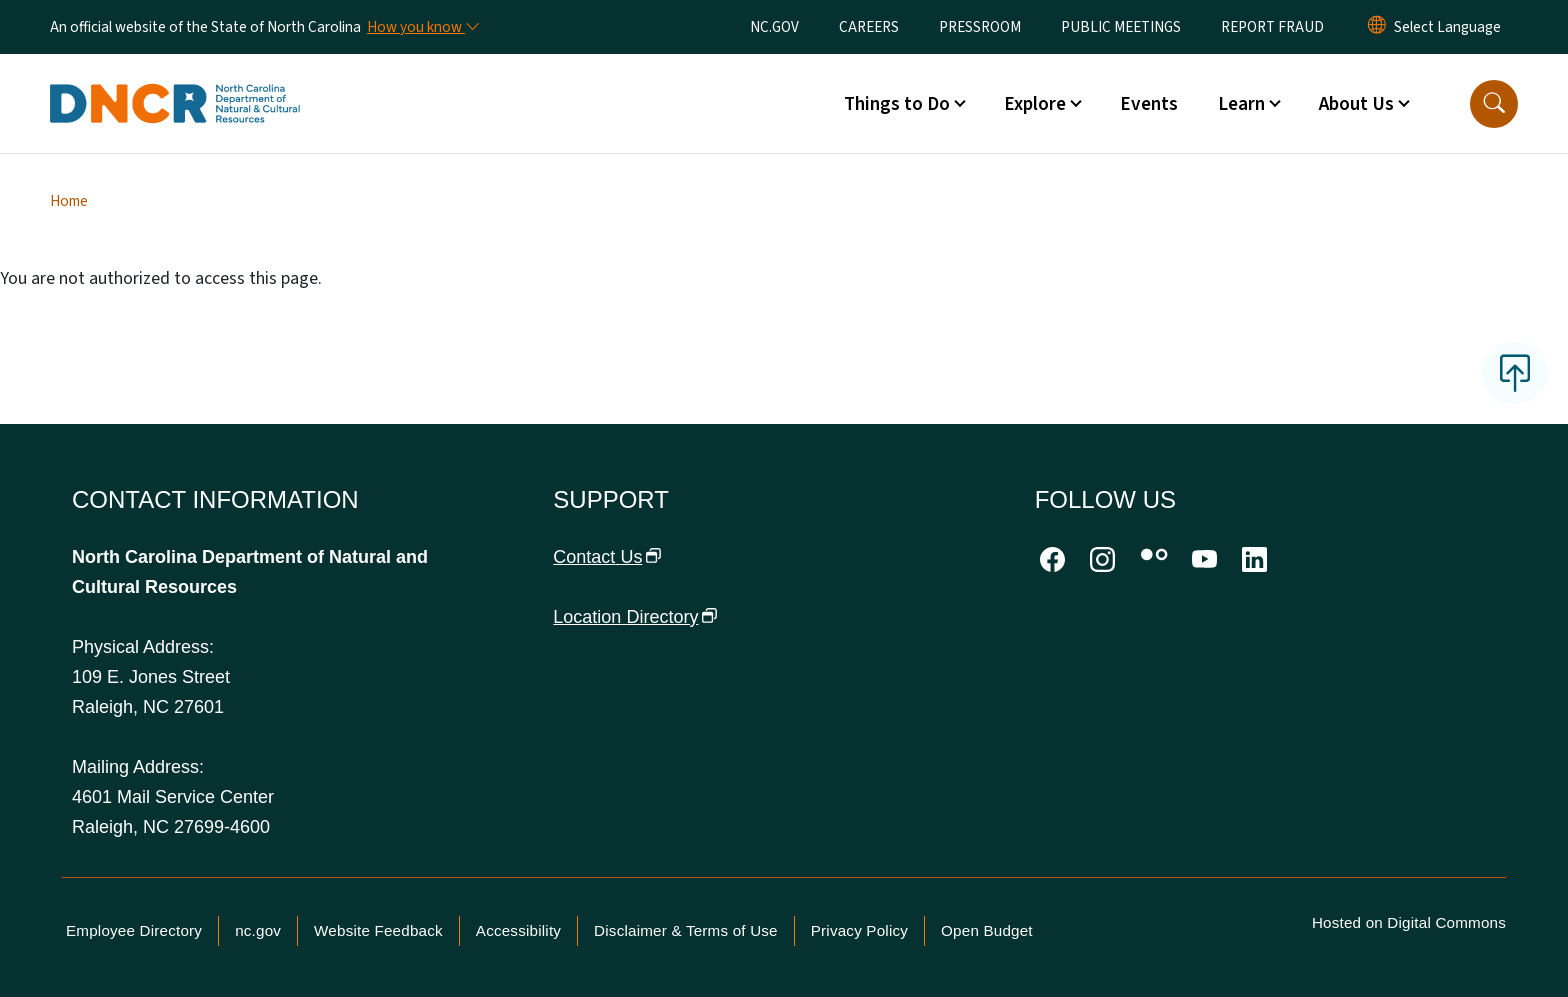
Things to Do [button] (897, 104)
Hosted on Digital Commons (1409, 922)
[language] (1447, 27)
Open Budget (987, 930)
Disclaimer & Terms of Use (686, 930)
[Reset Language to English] (1377, 27)
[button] (1494, 104)
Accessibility (518, 930)
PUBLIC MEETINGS (1121, 27)
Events (1149, 104)
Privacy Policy (859, 930)
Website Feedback (378, 930)
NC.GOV (774, 27)
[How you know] (422, 27)
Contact (607, 557)
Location (635, 617)
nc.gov (258, 930)
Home (69, 201)
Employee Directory (134, 930)
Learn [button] (1241, 104)
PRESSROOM (980, 27)
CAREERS (869, 27)
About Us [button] (1356, 104)
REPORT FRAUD (1272, 27)
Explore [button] (1035, 104)
